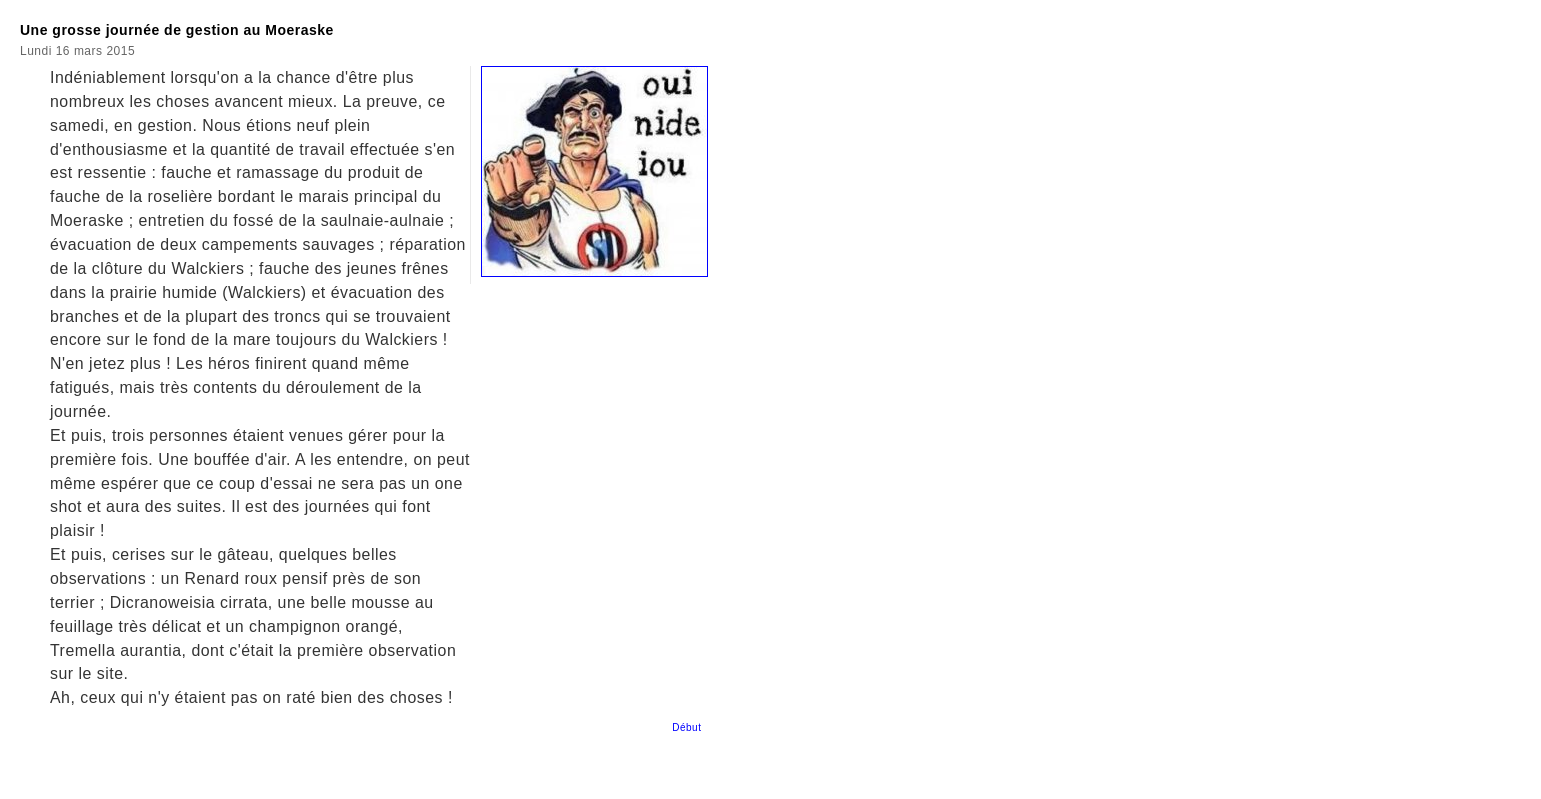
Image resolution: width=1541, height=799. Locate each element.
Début (690, 727)
